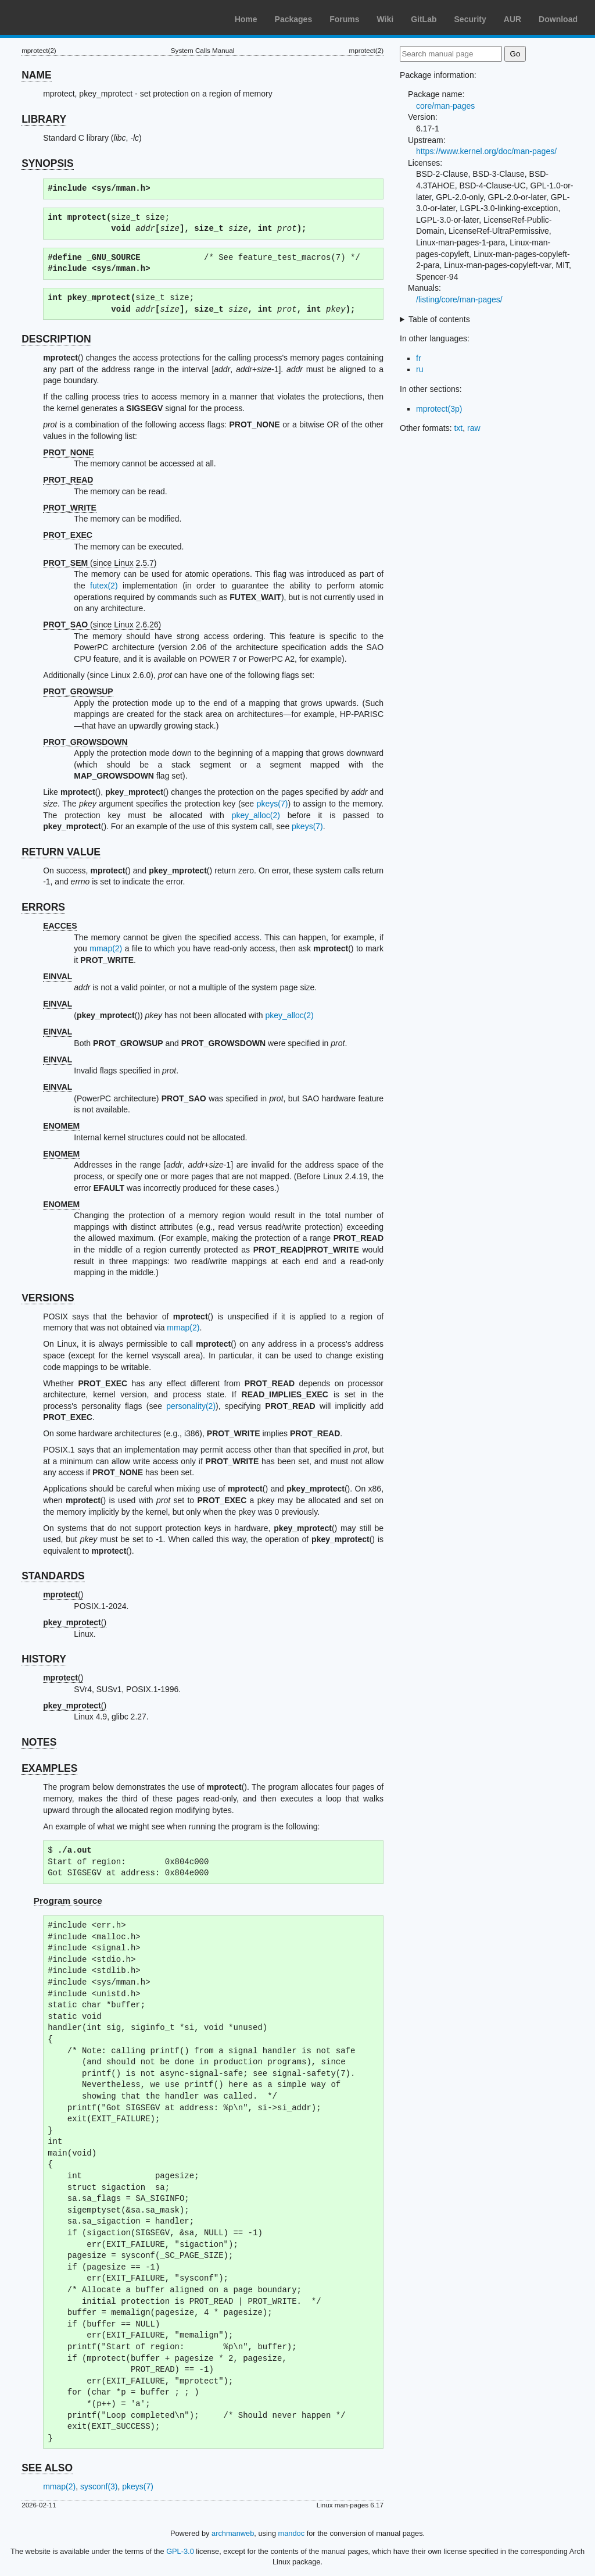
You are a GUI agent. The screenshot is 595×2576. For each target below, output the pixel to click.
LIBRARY (43, 119)
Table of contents (439, 319)
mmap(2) (105, 948)
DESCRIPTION (56, 339)
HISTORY (43, 1659)
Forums (344, 19)
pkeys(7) (272, 803)
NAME (36, 75)
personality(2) (191, 1406)
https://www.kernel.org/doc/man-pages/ (486, 151)
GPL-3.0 (180, 2551)
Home (246, 19)
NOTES (38, 1742)
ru (419, 369)
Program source (68, 1901)
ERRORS (43, 907)
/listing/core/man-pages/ (459, 299)
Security (470, 19)
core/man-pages (445, 105)
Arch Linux (64, 17)
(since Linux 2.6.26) (102, 624)
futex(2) (103, 585)
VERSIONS (47, 1298)
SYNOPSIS (47, 163)
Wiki (385, 19)
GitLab (423, 19)
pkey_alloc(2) (256, 815)
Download (558, 19)
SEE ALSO (47, 2468)
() (63, 1594)
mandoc (291, 2533)
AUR (512, 19)
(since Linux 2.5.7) (99, 563)
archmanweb (233, 2533)
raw (474, 428)
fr (418, 358)
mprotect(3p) (439, 408)
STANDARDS (53, 1576)
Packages (294, 19)
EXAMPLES (49, 1768)
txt (458, 428)
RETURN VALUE (61, 852)
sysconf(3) (99, 2486)
